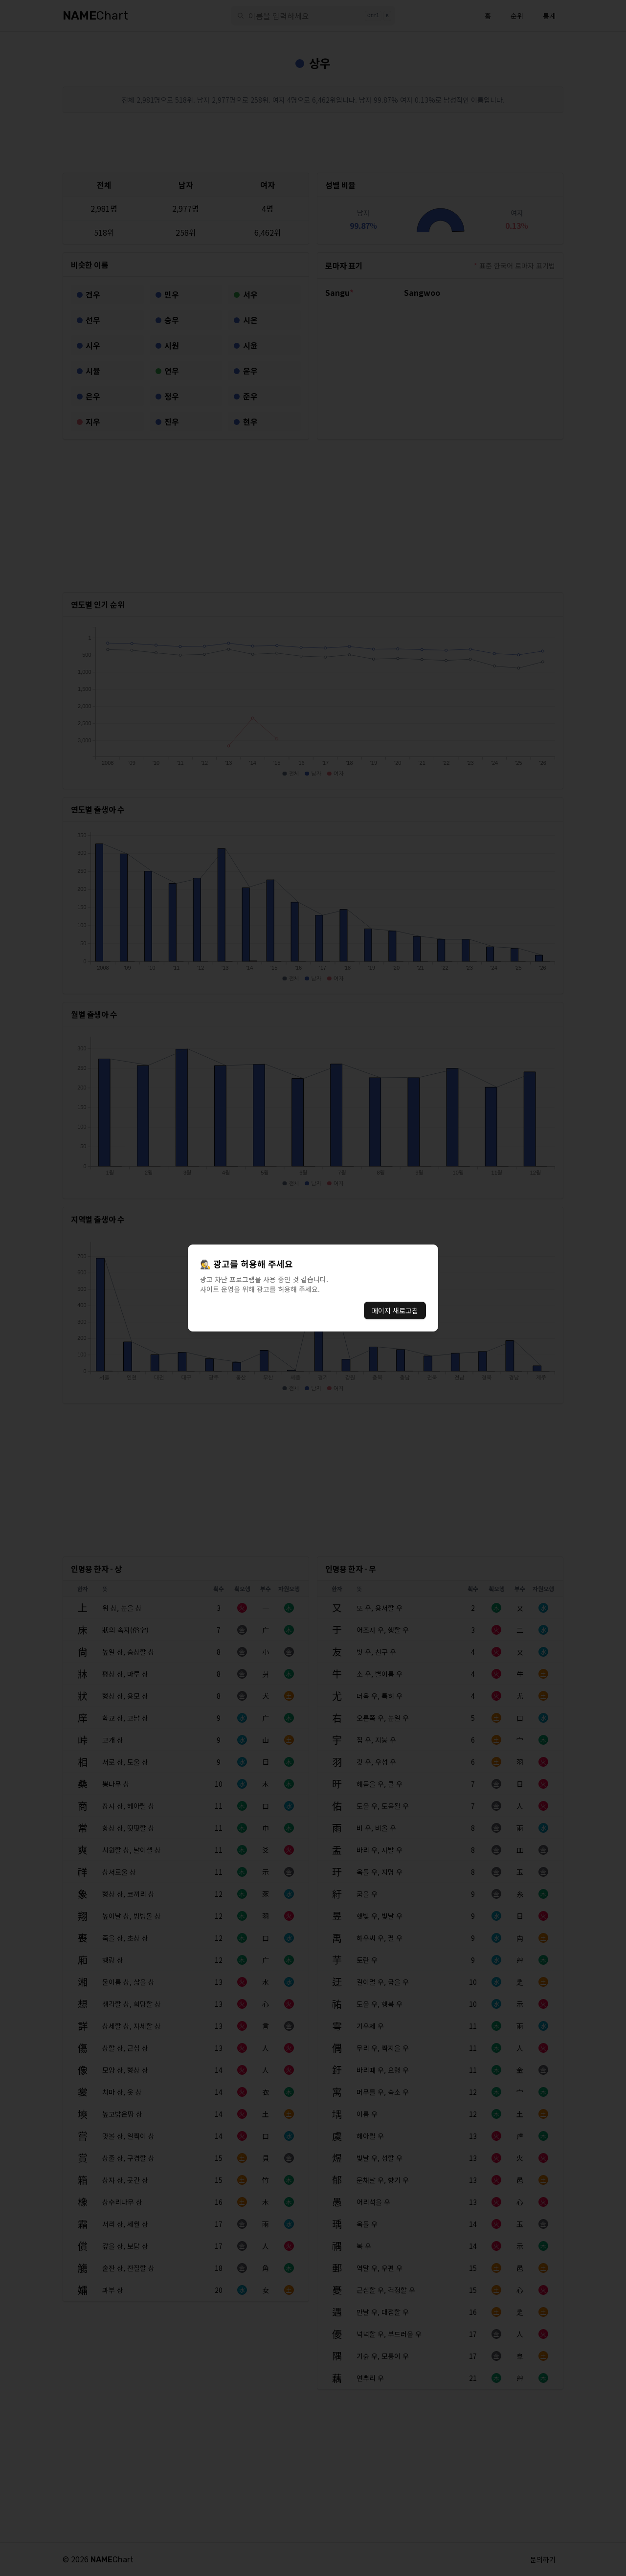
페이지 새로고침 (395, 1310)
